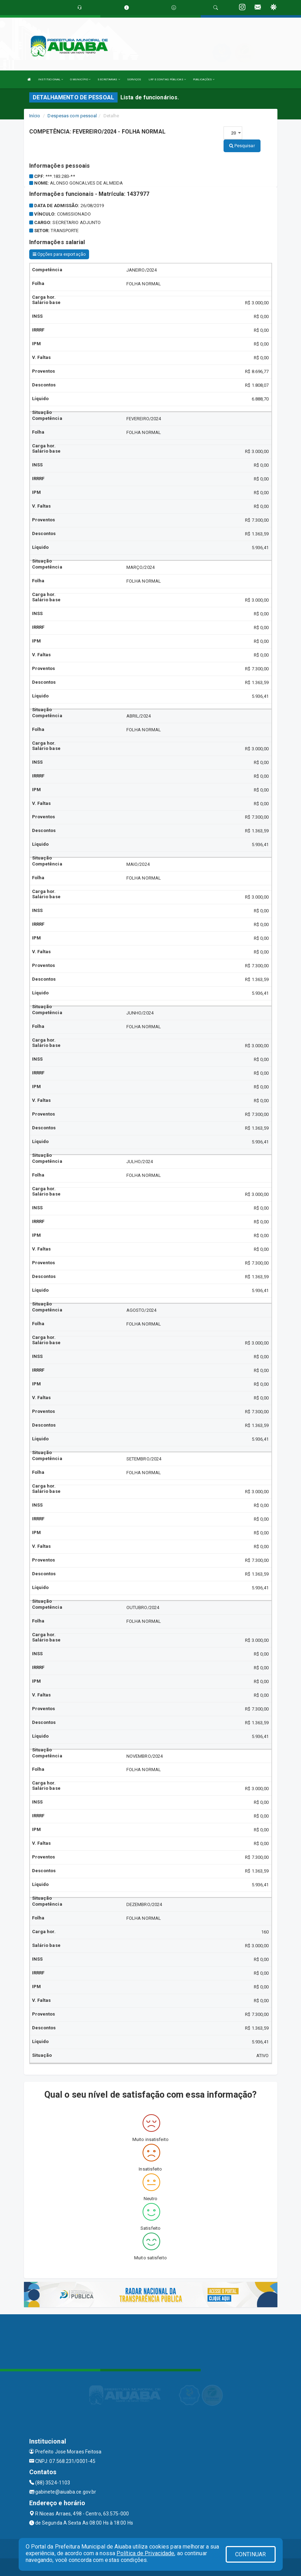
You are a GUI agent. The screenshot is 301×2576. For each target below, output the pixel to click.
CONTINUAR (250, 2554)
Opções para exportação (59, 254)
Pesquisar (242, 145)
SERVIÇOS (134, 79)
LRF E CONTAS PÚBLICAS (167, 79)
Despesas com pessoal (72, 115)
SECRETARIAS (109, 79)
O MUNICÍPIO (80, 79)
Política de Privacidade (145, 2553)
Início (34, 115)
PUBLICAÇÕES (203, 79)
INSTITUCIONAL (50, 79)
